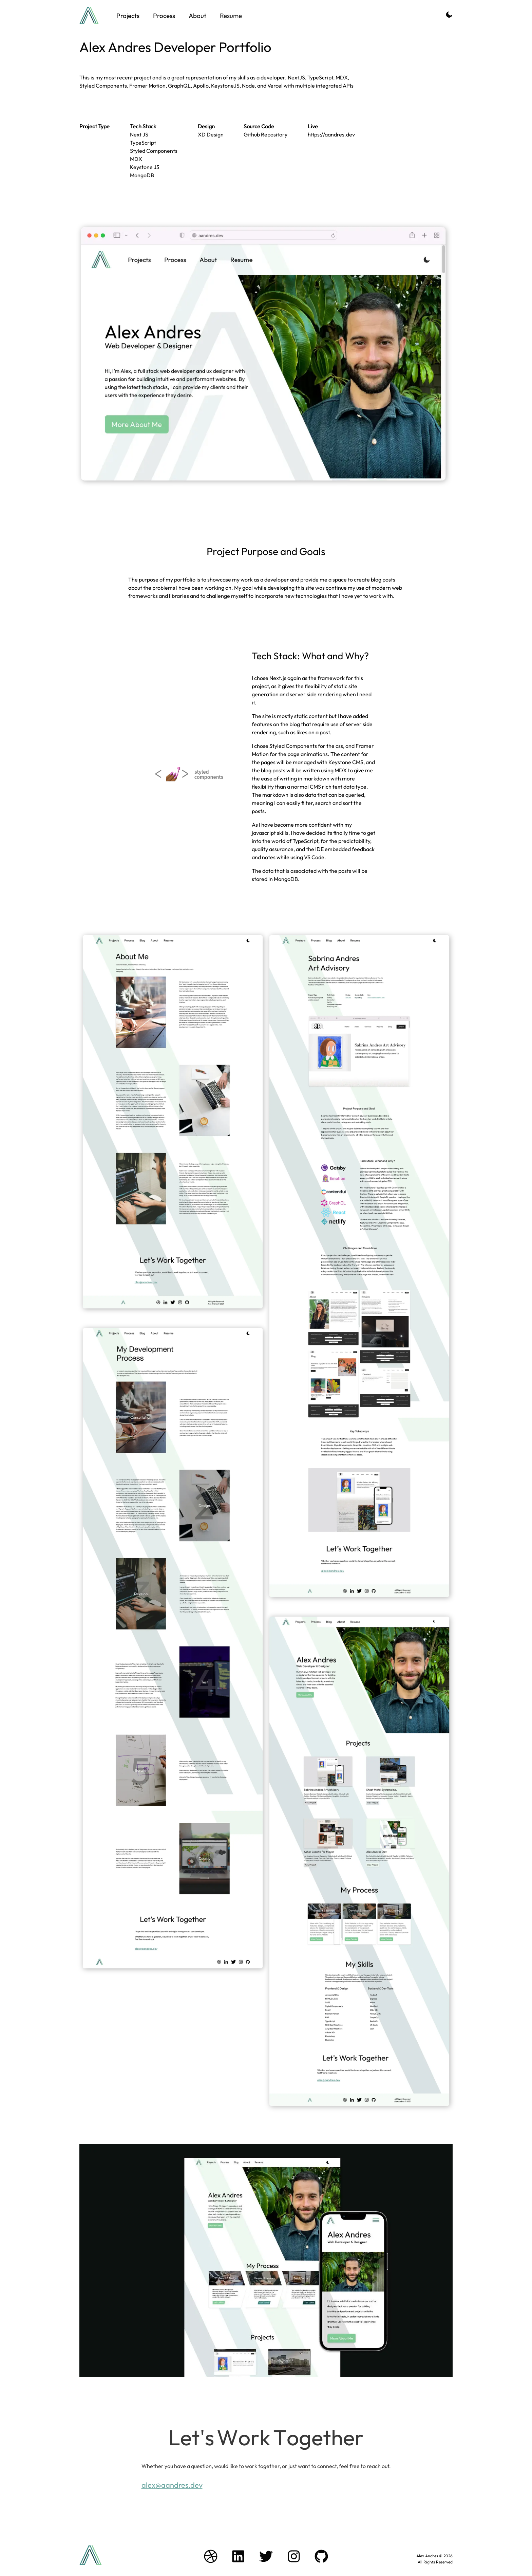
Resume (231, 16)
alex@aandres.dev (172, 2485)
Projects (127, 16)
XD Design (211, 134)
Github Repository (265, 134)
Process (164, 16)
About (197, 16)
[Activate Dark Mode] (449, 16)
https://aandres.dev (331, 134)
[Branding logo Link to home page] (89, 15)
